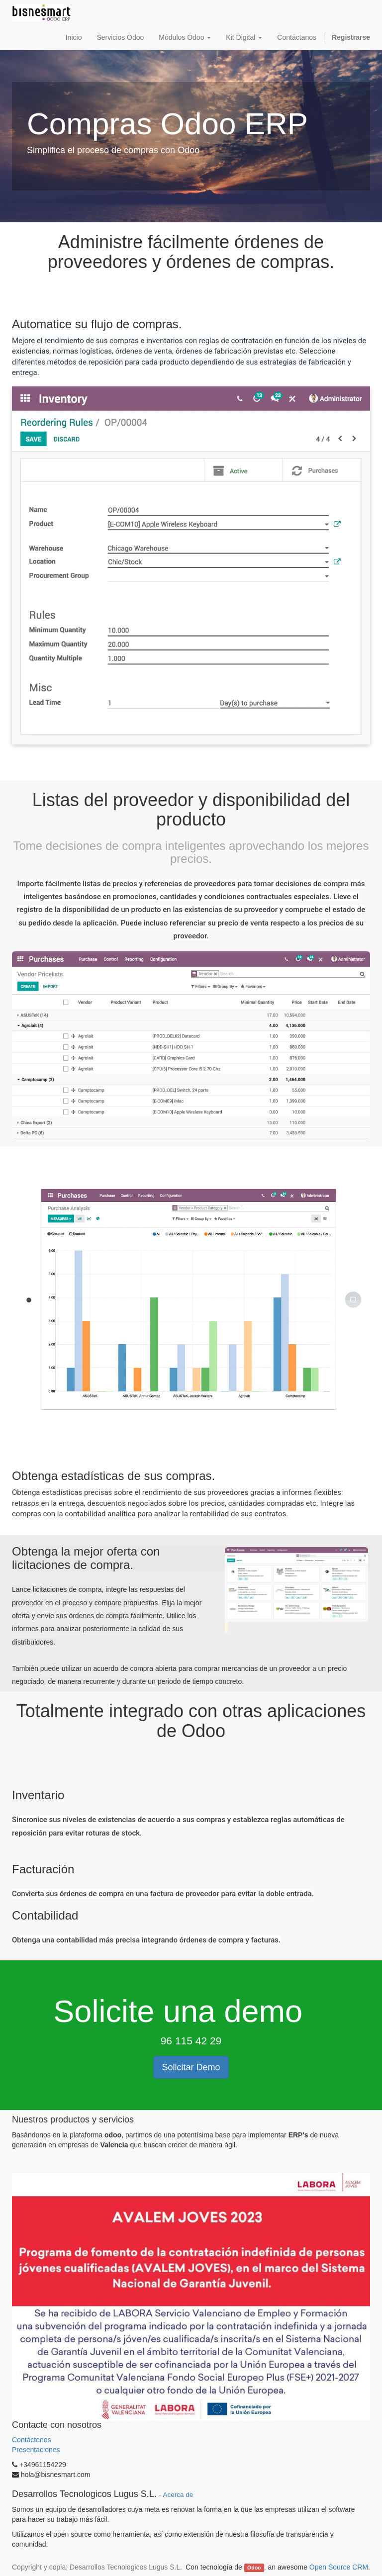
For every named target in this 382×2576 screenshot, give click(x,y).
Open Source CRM (338, 2567)
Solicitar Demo (191, 2067)
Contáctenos (32, 2440)
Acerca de (178, 2494)
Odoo (254, 2568)
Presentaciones (36, 2450)
